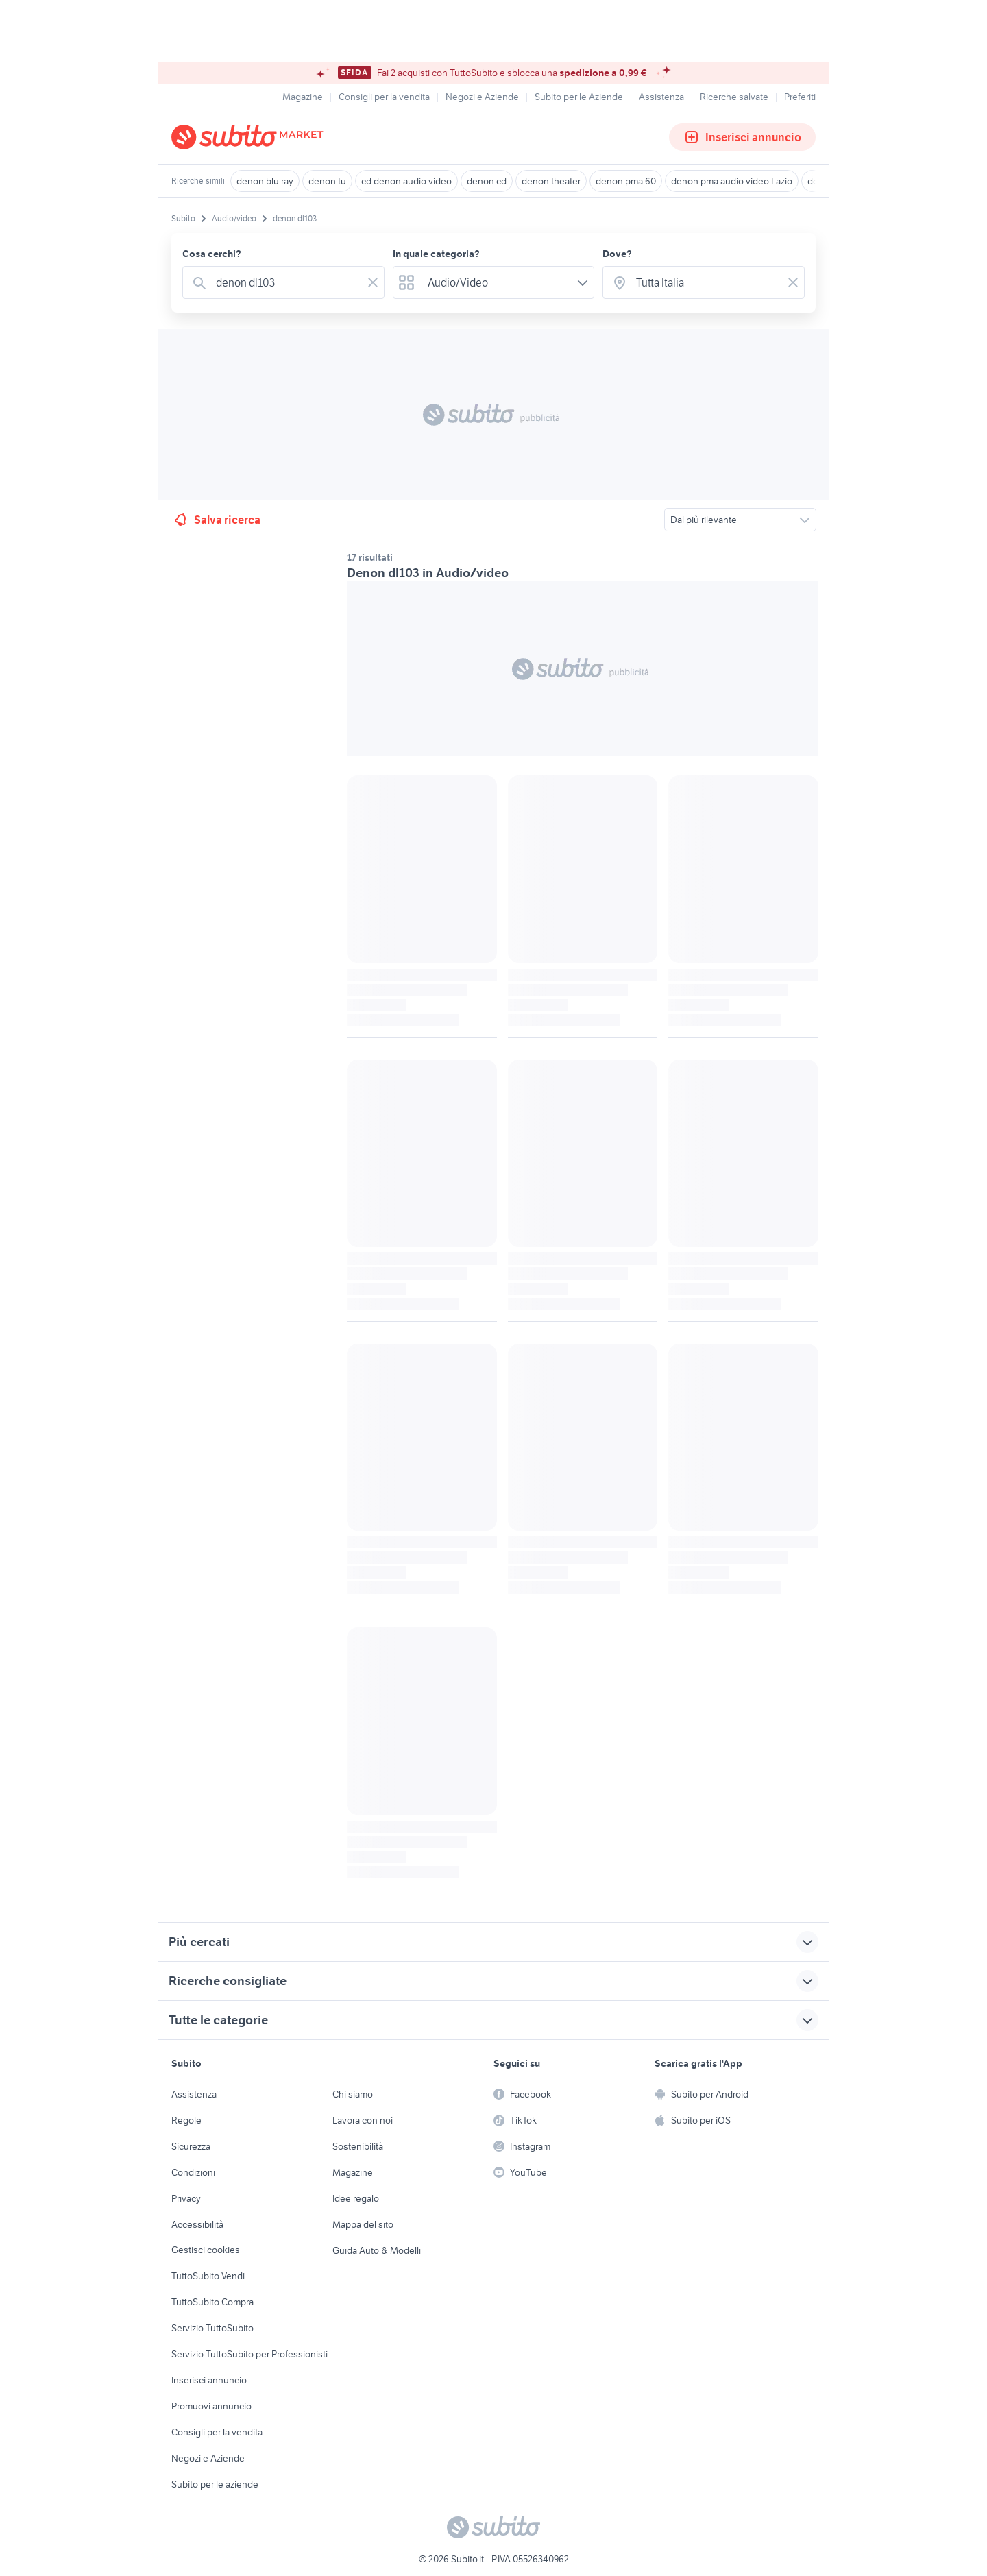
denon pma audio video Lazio (731, 181)
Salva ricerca (216, 519)
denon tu (327, 181)
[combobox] (286, 282)
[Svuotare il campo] (373, 282)
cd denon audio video (406, 181)
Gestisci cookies (205, 2250)
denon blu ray (264, 181)
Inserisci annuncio (742, 137)
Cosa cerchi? (211, 253)
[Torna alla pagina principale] (250, 137)
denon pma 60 (626, 181)
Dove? (617, 253)
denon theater (551, 181)
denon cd (487, 181)
